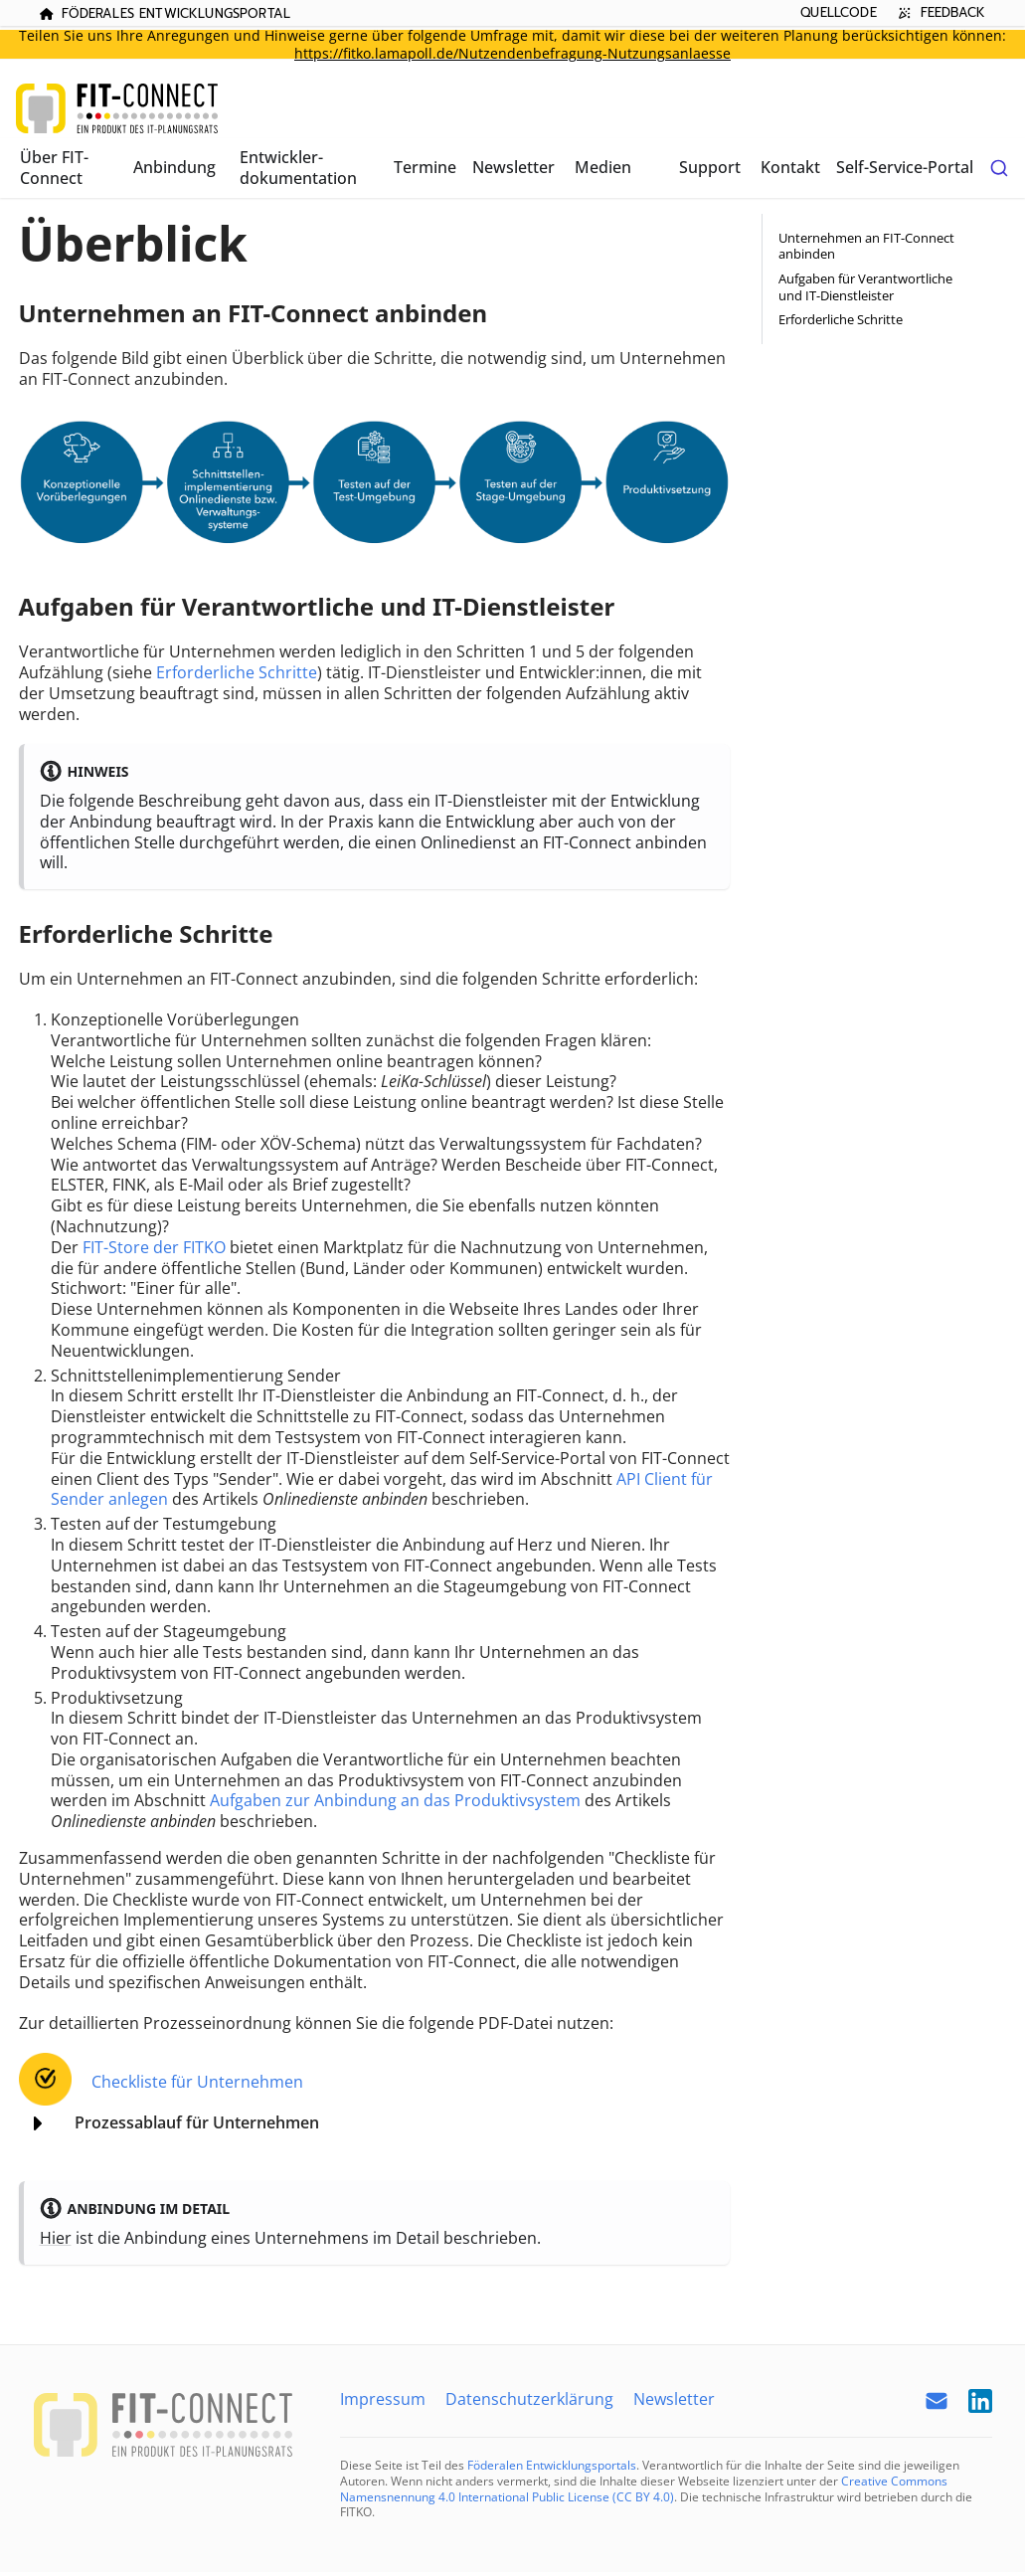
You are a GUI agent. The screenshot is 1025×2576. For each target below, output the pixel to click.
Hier (56, 2238)
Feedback (939, 12)
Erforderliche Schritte (236, 672)
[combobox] (999, 168)
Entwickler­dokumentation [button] (298, 167)
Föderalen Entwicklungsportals (551, 2465)
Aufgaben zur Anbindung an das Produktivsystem (395, 1800)
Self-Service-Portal (904, 167)
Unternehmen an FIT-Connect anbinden (866, 246)
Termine (425, 167)
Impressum (383, 2399)
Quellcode (838, 12)
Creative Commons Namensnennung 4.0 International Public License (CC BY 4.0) (643, 2489)
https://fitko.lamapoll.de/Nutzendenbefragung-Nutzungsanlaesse (512, 53)
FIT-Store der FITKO (154, 1247)
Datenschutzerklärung (529, 2399)
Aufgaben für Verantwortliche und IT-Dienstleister (865, 287)
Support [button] (710, 167)
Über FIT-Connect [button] (54, 167)
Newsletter (513, 167)
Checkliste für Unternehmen (197, 2082)
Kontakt (790, 167)
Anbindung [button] (174, 167)
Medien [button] (603, 167)
